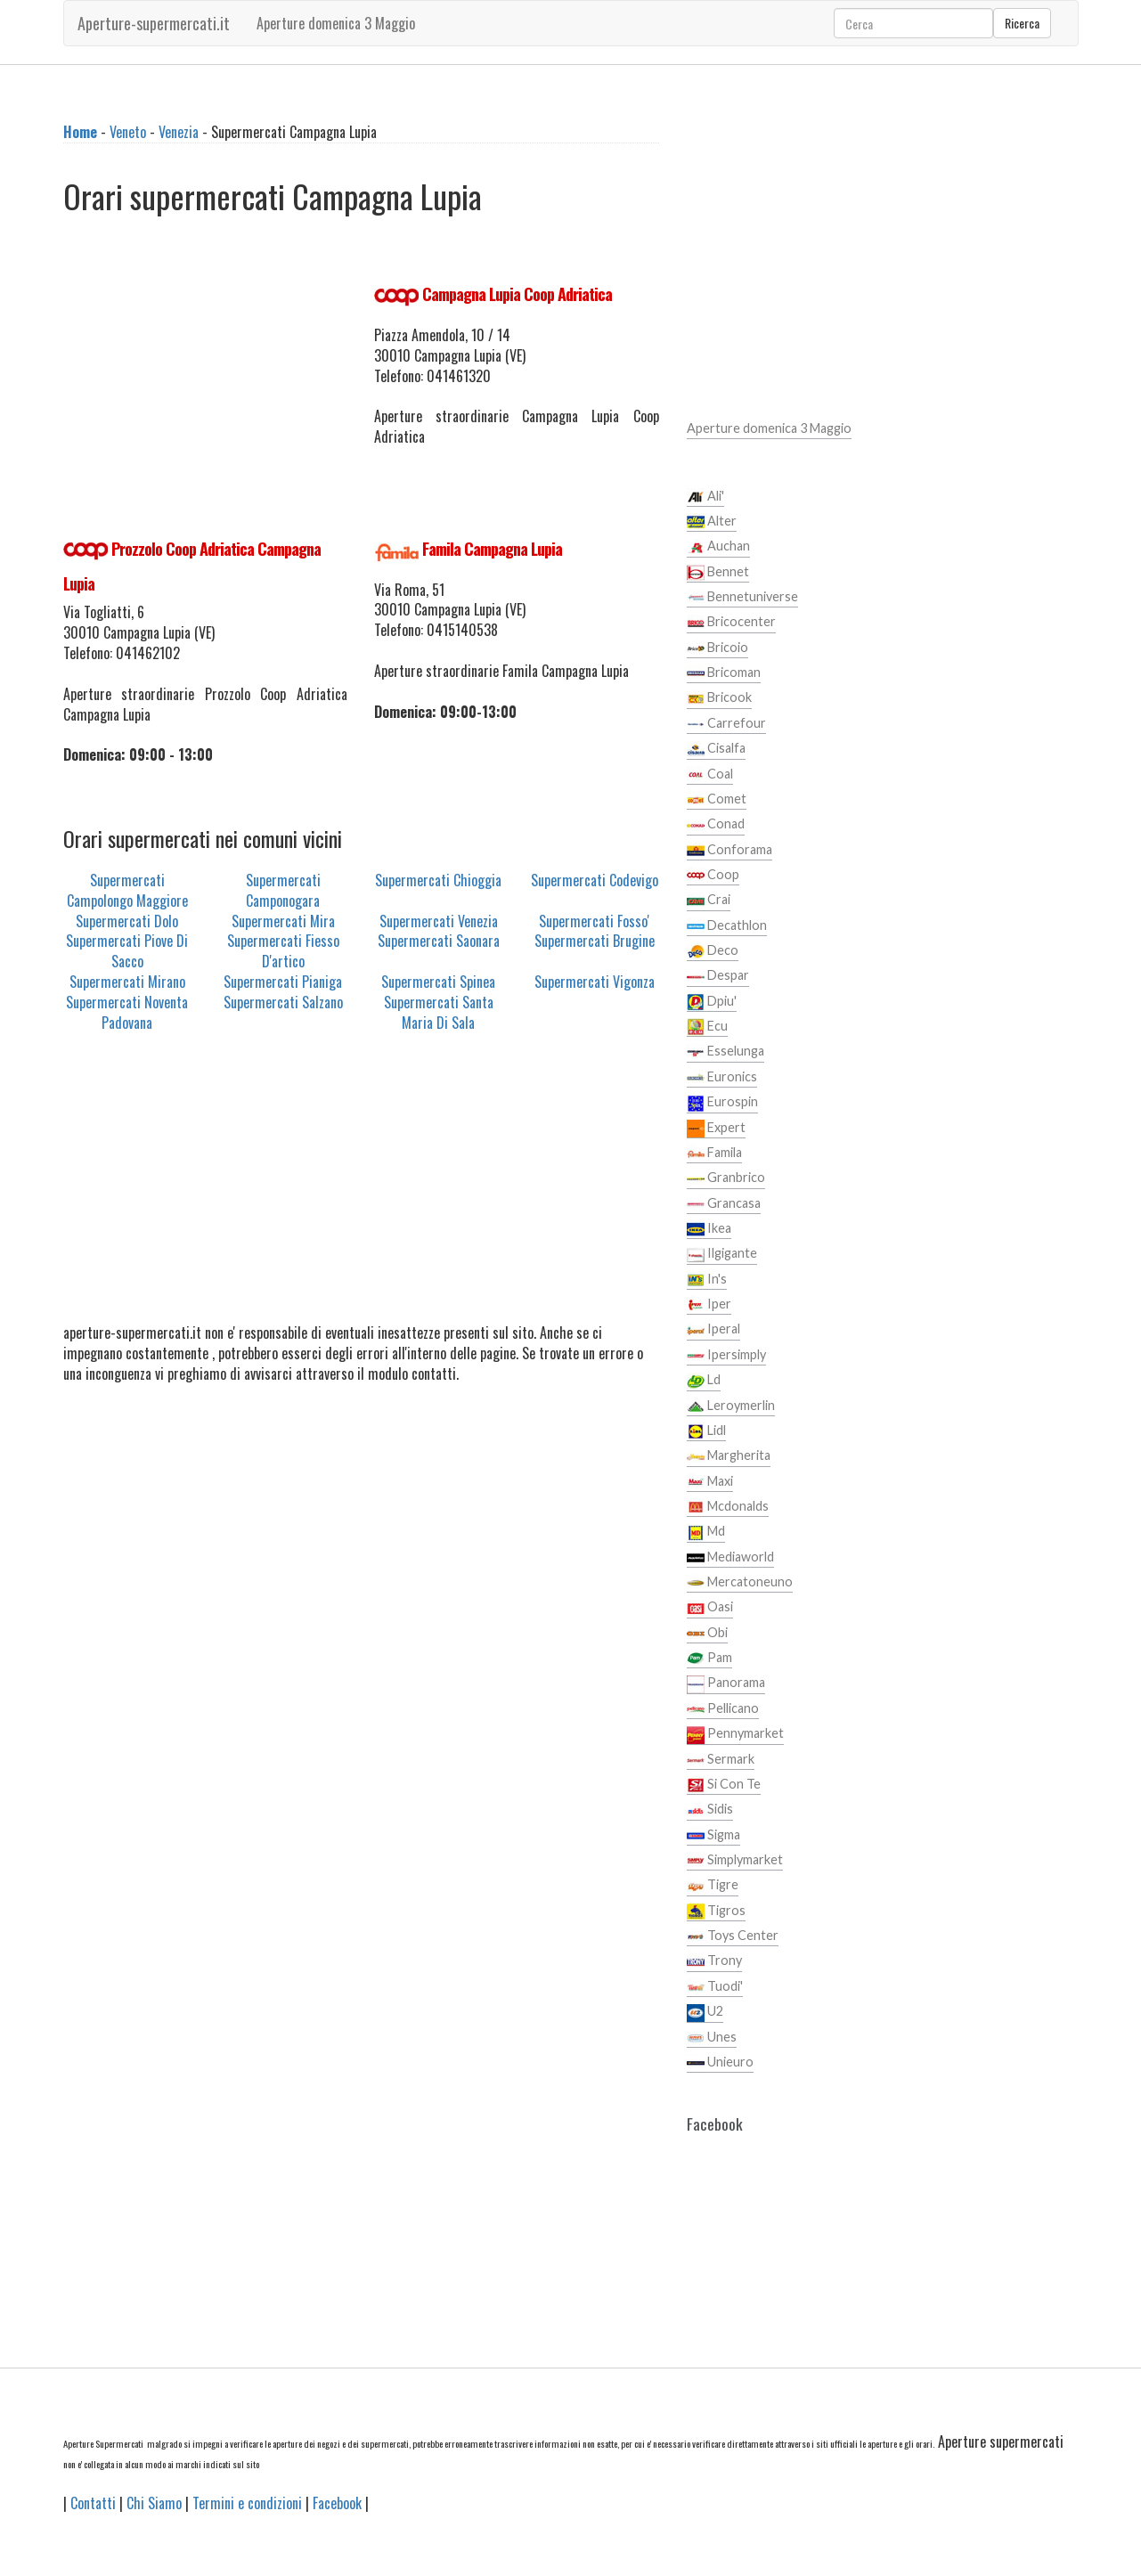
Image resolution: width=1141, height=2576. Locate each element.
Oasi (710, 1608)
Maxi (710, 1482)
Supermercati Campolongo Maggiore (127, 890)
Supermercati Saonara (439, 940)
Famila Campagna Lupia (492, 548)
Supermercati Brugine (594, 940)
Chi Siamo (154, 2503)
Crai (708, 900)
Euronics (722, 1078)
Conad (716, 825)
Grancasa (724, 1204)
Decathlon (727, 926)
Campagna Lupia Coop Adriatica (517, 294)
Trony (714, 1961)
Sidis (710, 1810)
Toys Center (732, 1936)
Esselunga (725, 1052)
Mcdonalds (728, 1507)
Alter (712, 522)
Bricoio (717, 648)
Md (706, 1532)
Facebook (337, 2503)
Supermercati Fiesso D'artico (283, 951)
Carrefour (726, 724)
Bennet (718, 573)
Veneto (128, 132)
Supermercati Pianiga (283, 981)
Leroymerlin (731, 1406)
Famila (714, 1153)
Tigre (712, 1886)
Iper (709, 1305)
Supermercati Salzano (283, 1002)
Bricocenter (731, 623)
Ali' (705, 497)
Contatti (93, 2503)
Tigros (716, 1911)
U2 (705, 2012)
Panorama (726, 1683)
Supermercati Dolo (127, 921)
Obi (707, 1634)
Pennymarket (735, 1734)
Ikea (709, 1229)
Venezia (179, 132)
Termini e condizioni (247, 2503)
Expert (716, 1128)
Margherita (728, 1456)
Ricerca (1022, 22)
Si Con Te (724, 1785)
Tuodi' (715, 1987)
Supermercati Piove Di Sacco (127, 951)
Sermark (720, 1760)
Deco (712, 951)
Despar (718, 976)
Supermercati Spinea (438, 981)
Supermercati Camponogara (283, 890)
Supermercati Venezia (438, 921)
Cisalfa (716, 749)
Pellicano (723, 1709)
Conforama (729, 851)
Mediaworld (730, 1558)
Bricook (719, 698)
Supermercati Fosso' (594, 921)
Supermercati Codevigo (594, 880)
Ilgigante (722, 1254)
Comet (716, 800)
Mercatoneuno (740, 1583)
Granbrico (726, 1178)
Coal (710, 775)
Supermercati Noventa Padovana (127, 1012)
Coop (713, 875)
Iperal (713, 1330)
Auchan (718, 547)
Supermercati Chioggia (438, 880)
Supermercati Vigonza (594, 981)
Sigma (713, 1836)
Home (80, 132)
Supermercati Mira (283, 921)
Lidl (706, 1431)
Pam (709, 1658)
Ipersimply (726, 1356)
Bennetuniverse (742, 598)
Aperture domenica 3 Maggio (336, 23)
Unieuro (720, 2063)
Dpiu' (712, 1002)
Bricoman (724, 673)
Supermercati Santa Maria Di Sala (438, 1012)
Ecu (707, 1027)
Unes (712, 2038)
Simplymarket (735, 1861)
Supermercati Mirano (127, 981)
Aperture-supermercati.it (153, 23)
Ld (704, 1381)
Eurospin (722, 1103)
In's (707, 1280)
